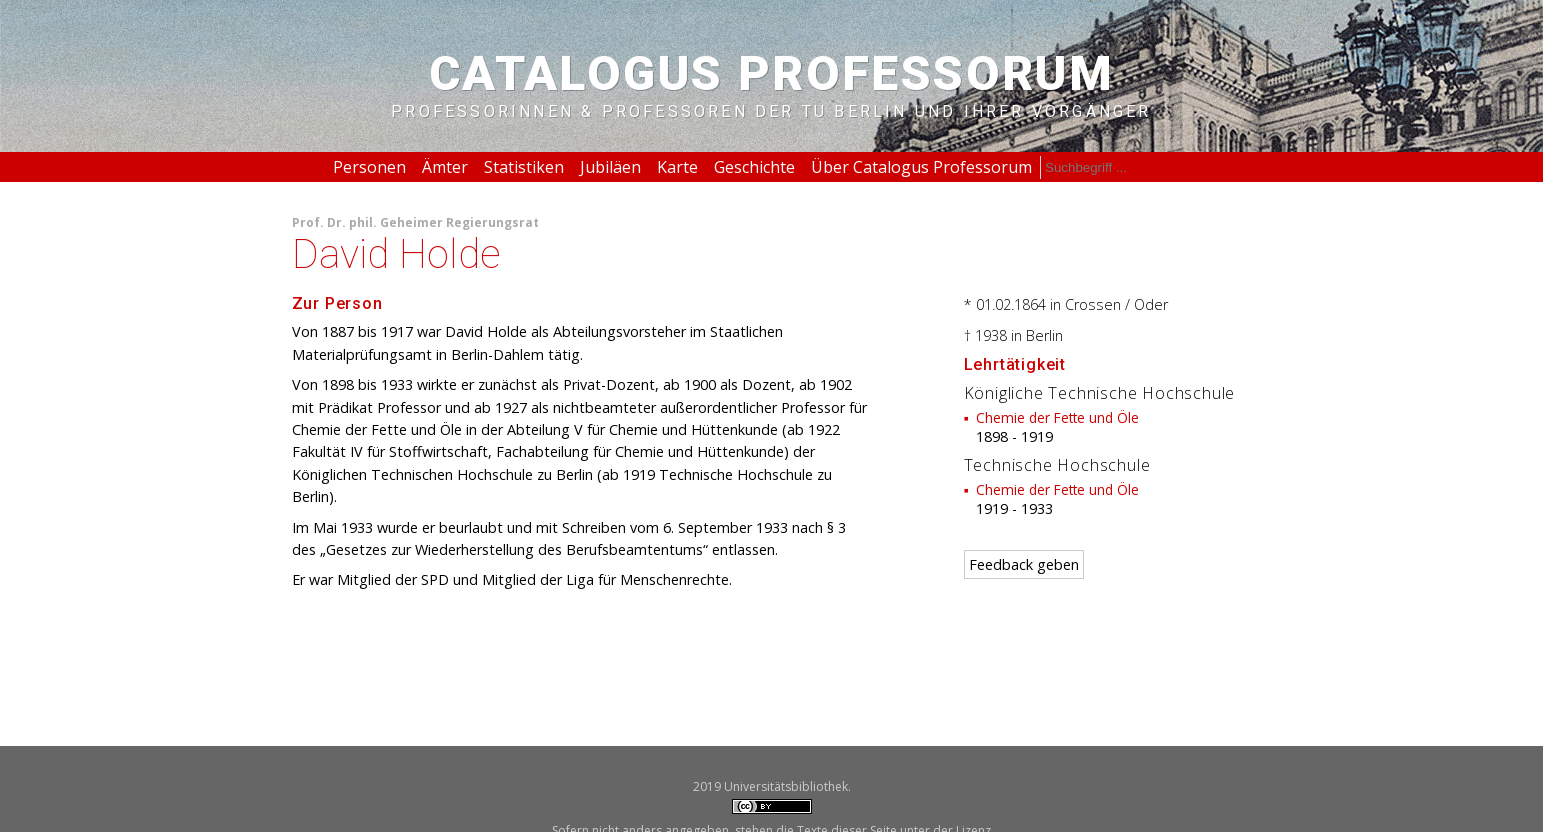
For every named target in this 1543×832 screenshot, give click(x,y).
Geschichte (754, 167)
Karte (677, 167)
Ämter (445, 167)
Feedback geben (1024, 564)
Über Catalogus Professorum (921, 167)
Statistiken (524, 167)
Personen (369, 167)
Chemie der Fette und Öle (1057, 417)
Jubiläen (610, 167)
